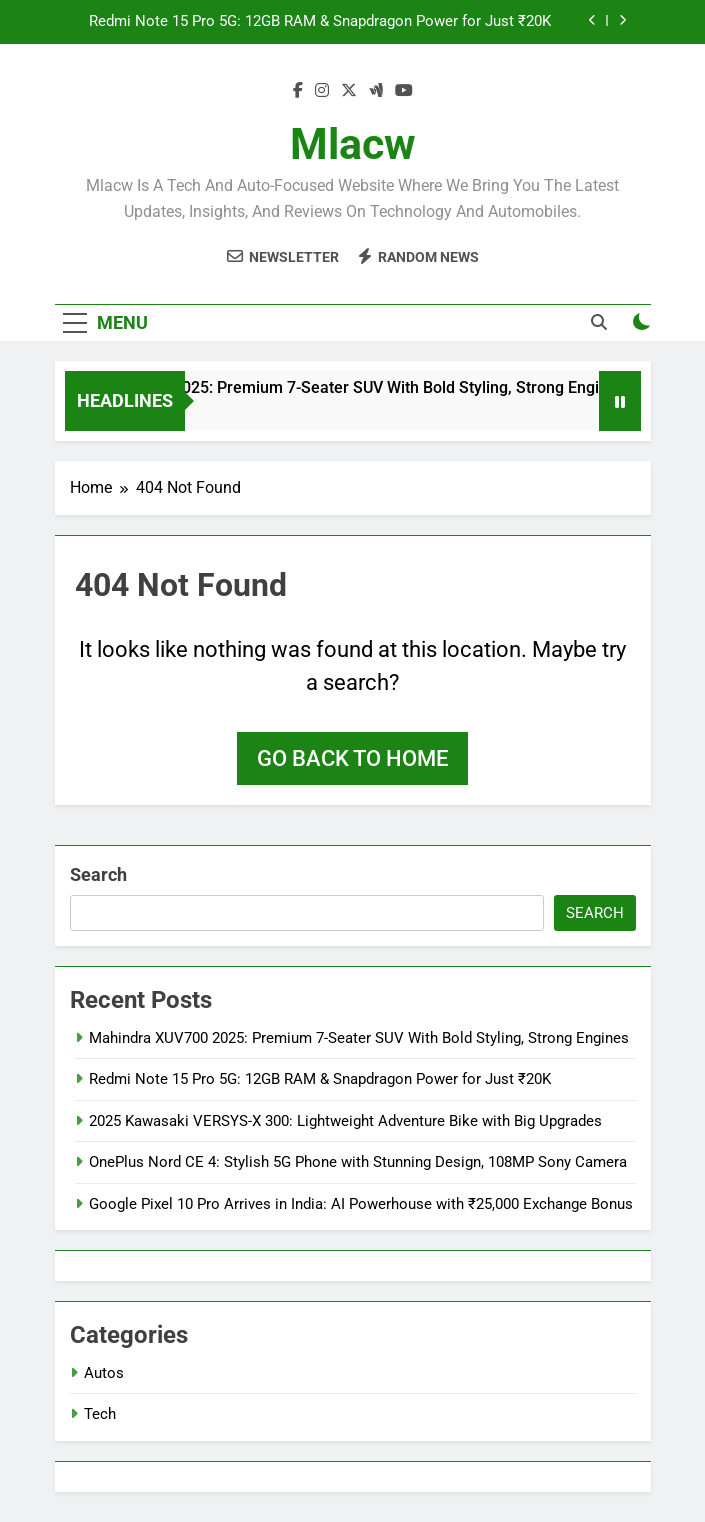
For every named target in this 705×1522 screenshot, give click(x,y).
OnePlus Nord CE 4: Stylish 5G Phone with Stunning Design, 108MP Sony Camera (358, 1162)
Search (98, 874)
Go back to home (352, 758)
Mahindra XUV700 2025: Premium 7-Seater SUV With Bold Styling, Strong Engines (350, 387)
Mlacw (353, 144)
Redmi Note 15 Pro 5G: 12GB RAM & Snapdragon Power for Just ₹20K (320, 22)
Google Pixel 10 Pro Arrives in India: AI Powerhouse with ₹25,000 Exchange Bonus (361, 1204)
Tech (100, 1414)
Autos (104, 1373)
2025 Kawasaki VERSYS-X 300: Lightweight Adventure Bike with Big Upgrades (345, 1121)
